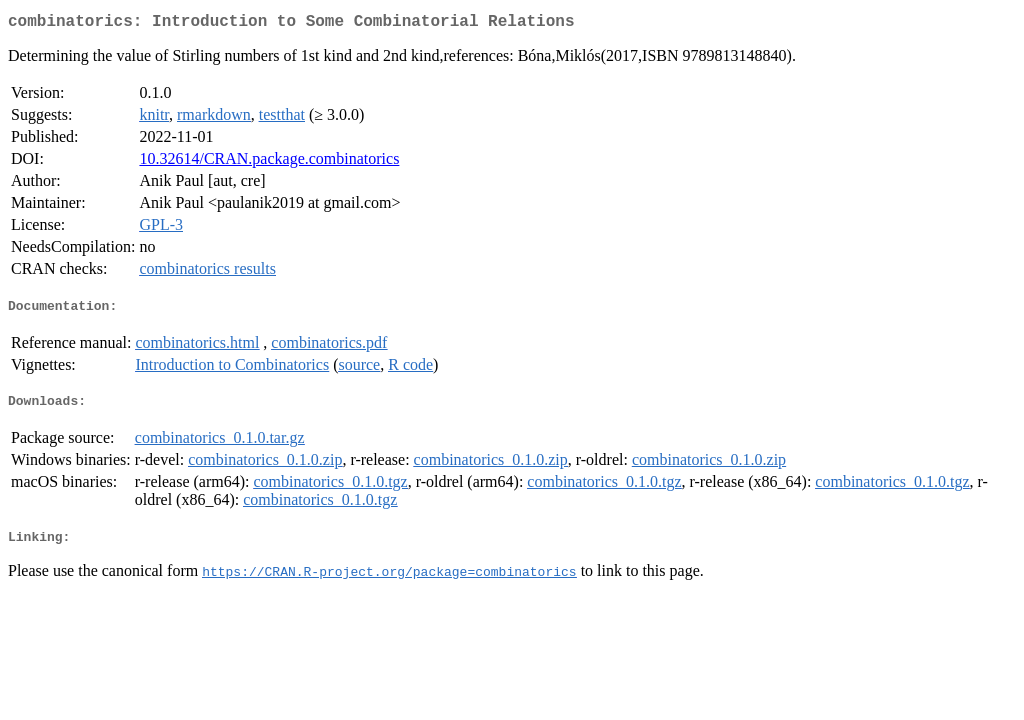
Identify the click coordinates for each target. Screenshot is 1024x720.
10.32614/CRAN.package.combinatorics (269, 162)
